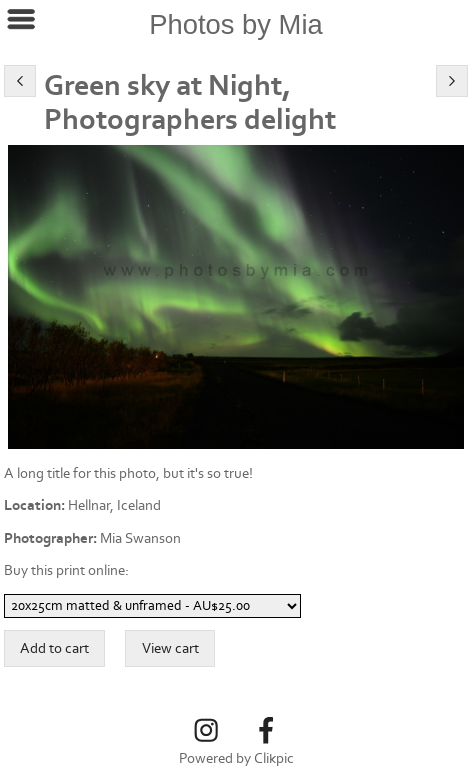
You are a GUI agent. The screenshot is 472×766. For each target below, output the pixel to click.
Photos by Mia (235, 24)
